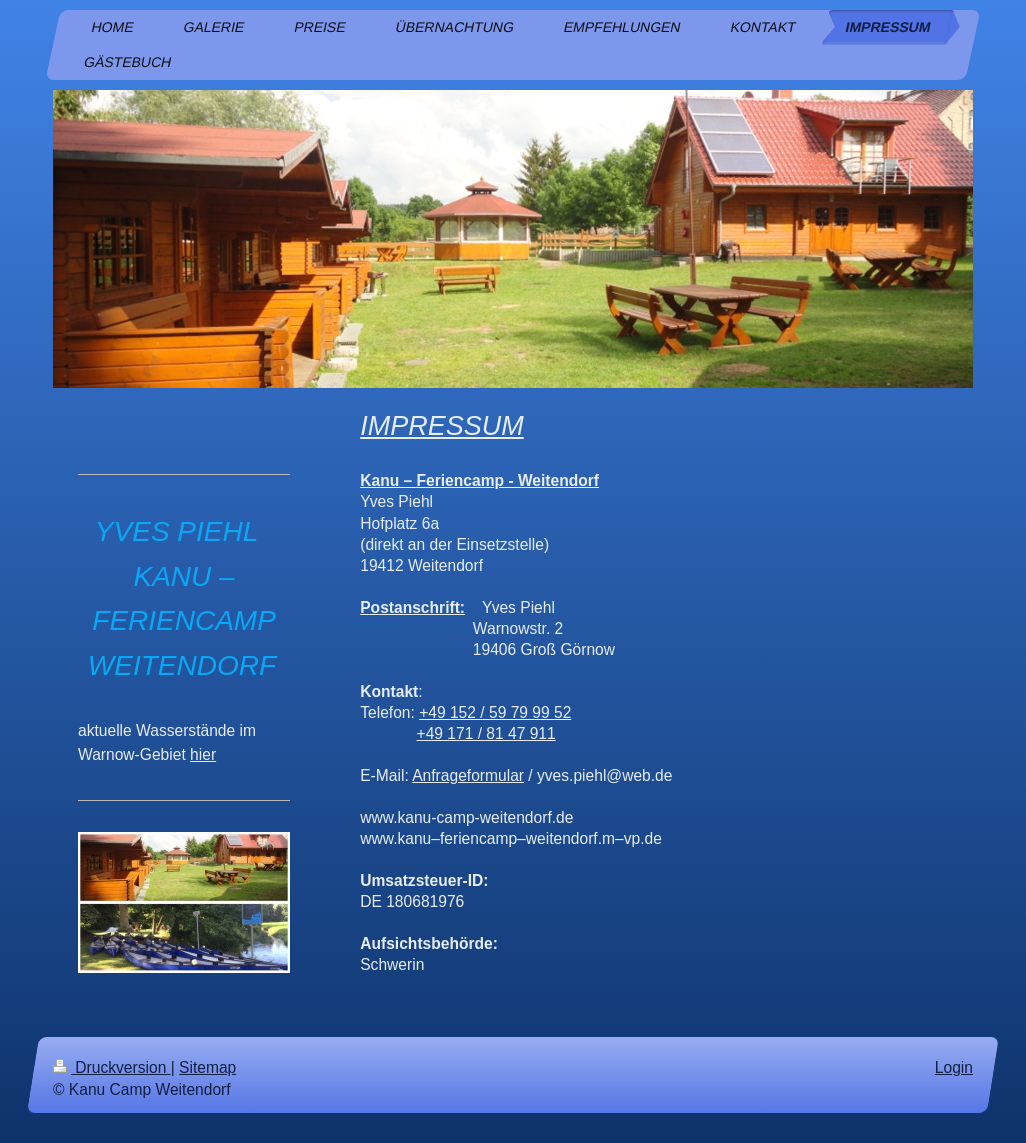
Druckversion (112, 1067)
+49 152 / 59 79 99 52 (495, 712)
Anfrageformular (468, 775)
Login (954, 1067)
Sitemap (207, 1067)
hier (203, 754)
